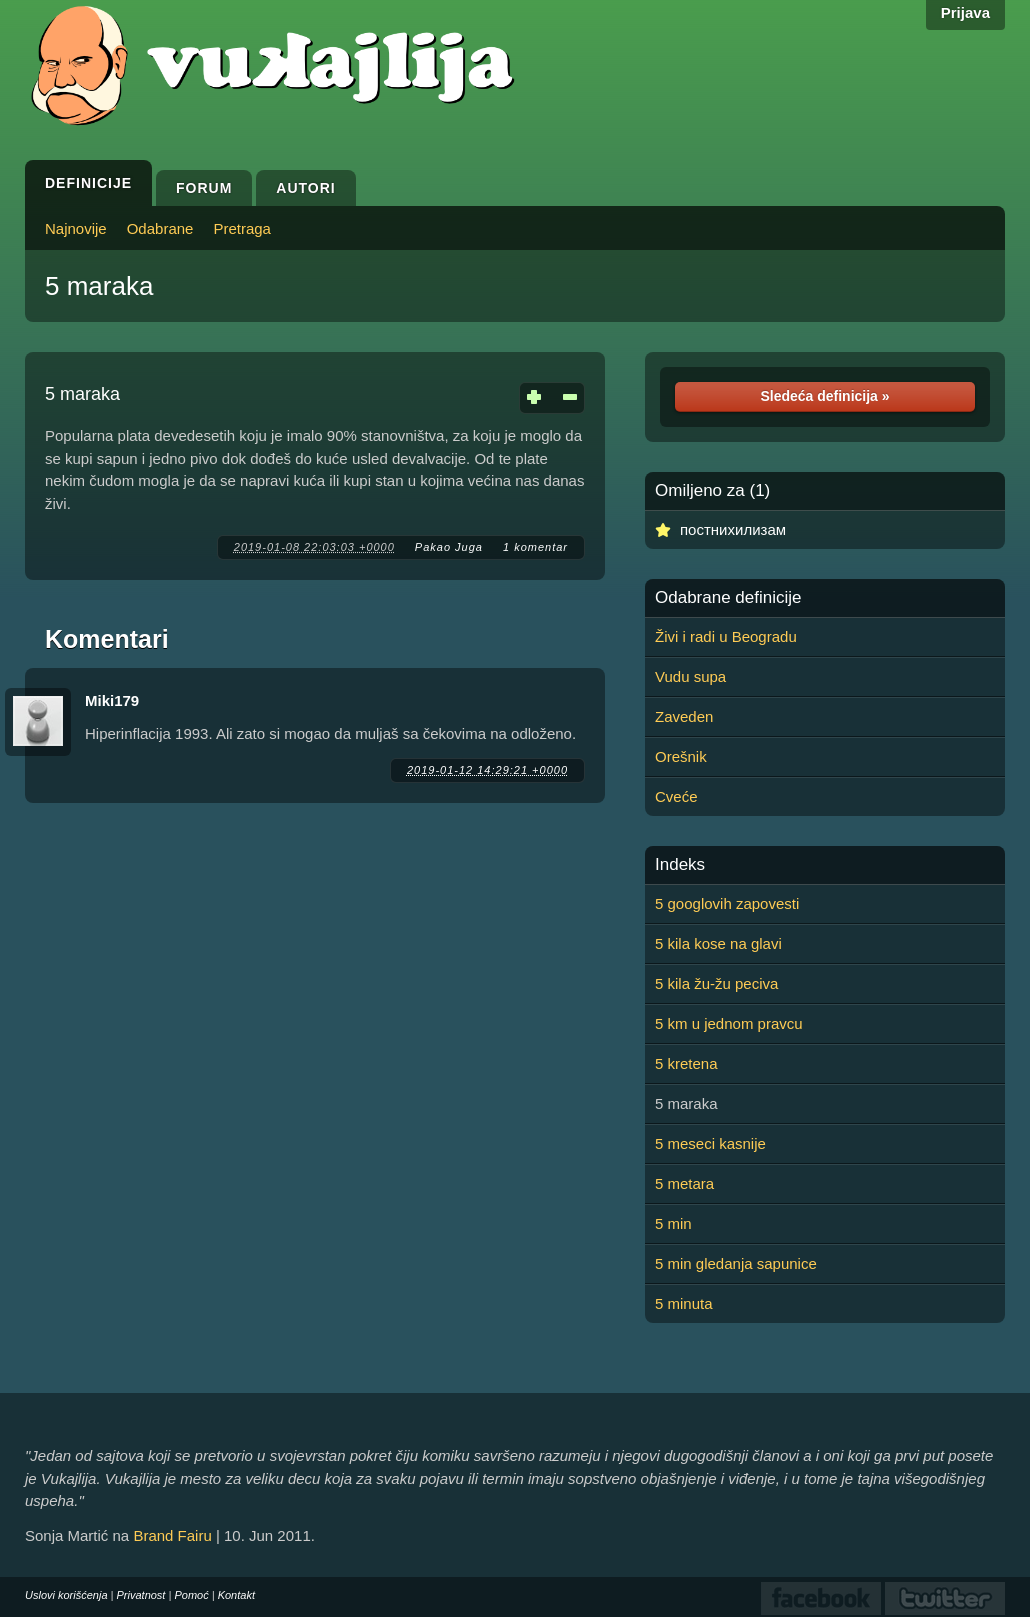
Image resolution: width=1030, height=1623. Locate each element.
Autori (305, 188)
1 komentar (535, 547)
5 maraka (99, 286)
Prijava (965, 12)
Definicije (88, 183)
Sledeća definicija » (824, 396)
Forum (204, 188)
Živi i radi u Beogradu (726, 636)
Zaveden (684, 716)
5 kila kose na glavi (718, 943)
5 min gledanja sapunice (736, 1263)
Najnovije (76, 228)
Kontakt (236, 1595)
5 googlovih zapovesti (727, 903)
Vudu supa (690, 676)
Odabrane (160, 228)
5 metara (684, 1183)
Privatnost (141, 1595)
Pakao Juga (449, 547)
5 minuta (684, 1303)
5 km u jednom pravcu (729, 1023)
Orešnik (681, 756)
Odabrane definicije (728, 598)
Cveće (676, 796)
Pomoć (191, 1595)
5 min (673, 1223)
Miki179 (112, 700)
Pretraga (242, 228)
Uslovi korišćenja (66, 1595)
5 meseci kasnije (710, 1143)
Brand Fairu (172, 1535)
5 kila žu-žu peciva (716, 983)
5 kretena (686, 1063)
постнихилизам (733, 529)
